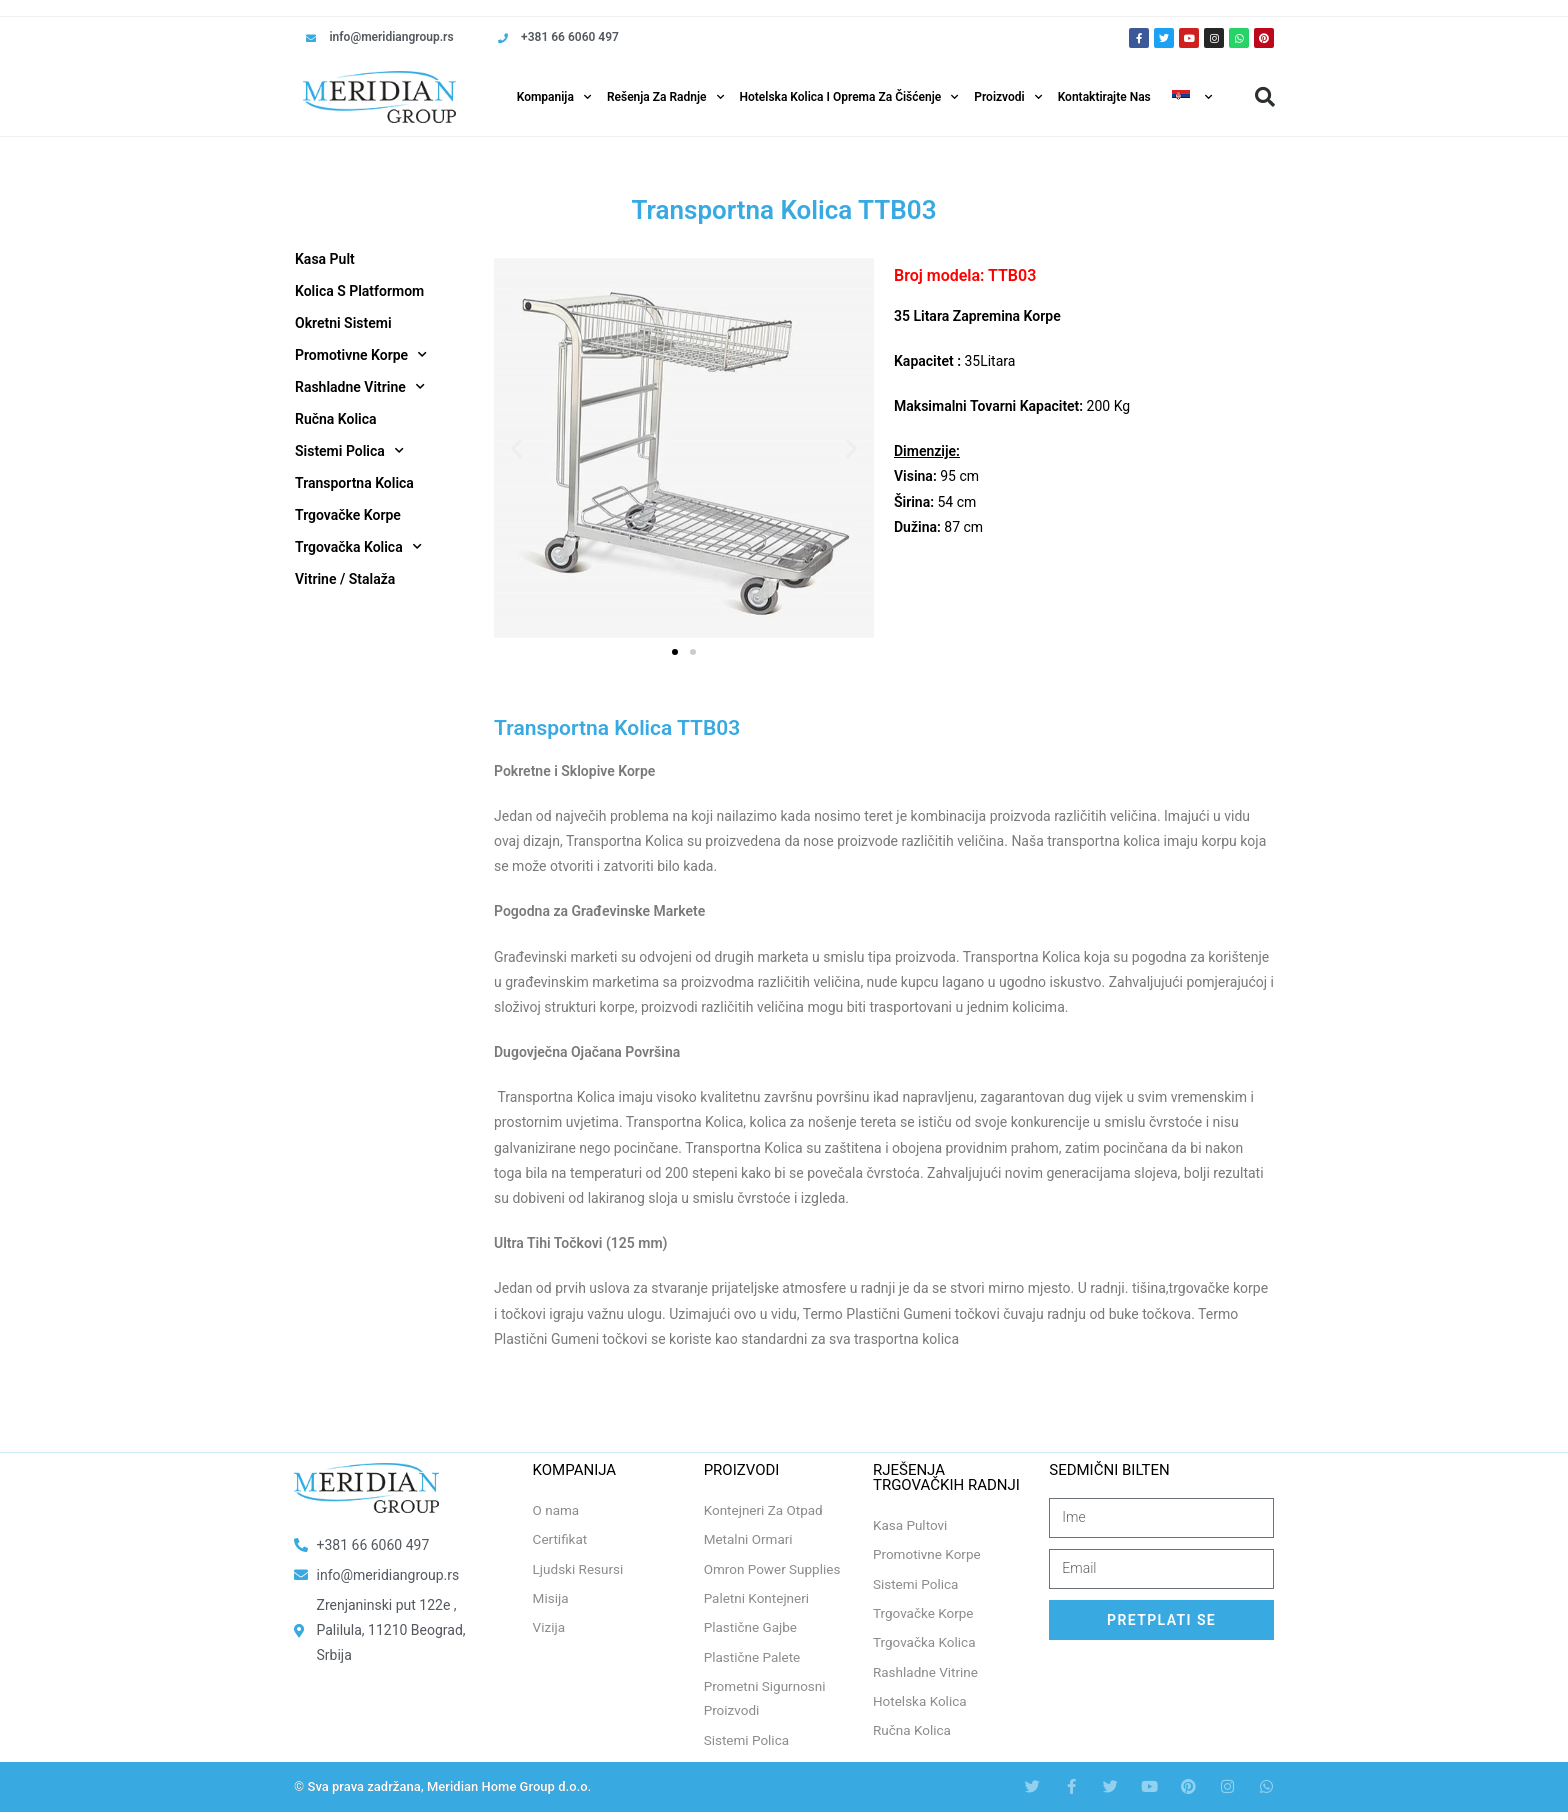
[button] (1265, 97)
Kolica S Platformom (359, 291)
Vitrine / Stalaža (345, 579)
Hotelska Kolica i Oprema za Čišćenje (849, 97)
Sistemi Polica (349, 451)
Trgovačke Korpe (348, 515)
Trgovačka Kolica (358, 547)
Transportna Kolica (354, 483)
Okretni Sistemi (343, 323)
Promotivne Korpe (361, 355)
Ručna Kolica (336, 419)
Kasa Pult (325, 259)
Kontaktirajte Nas (1104, 97)
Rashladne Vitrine (360, 387)
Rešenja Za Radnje (665, 97)
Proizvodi (1007, 97)
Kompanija (554, 97)
